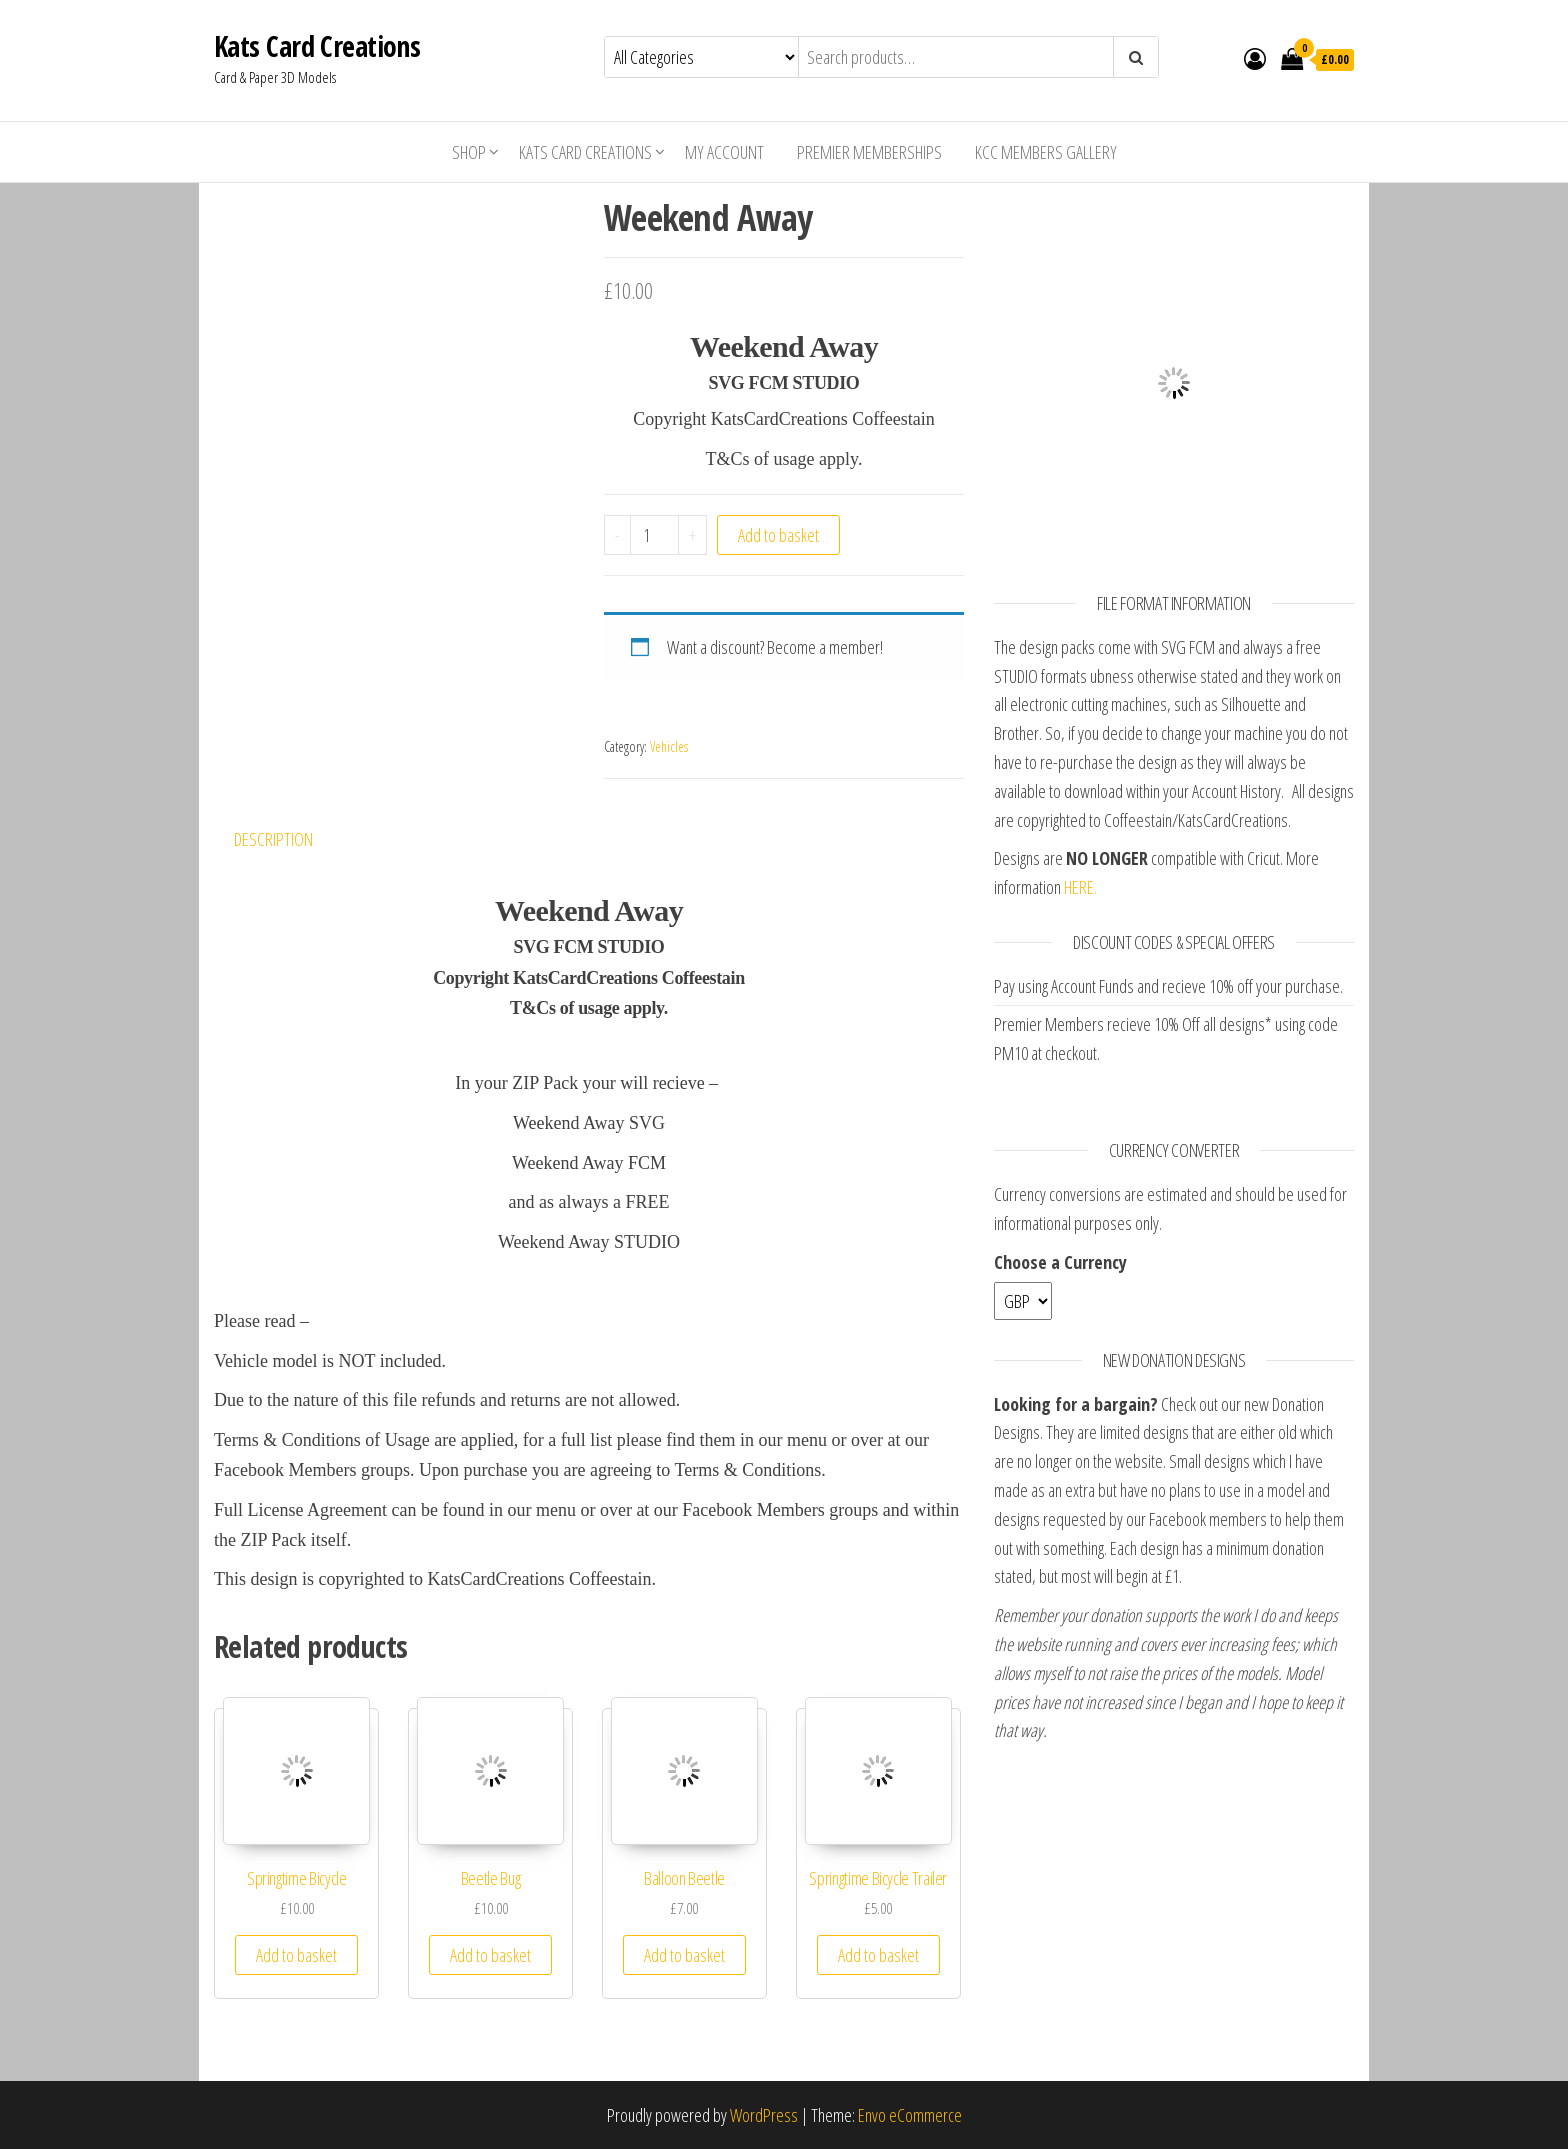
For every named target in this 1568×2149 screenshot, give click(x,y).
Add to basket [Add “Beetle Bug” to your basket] (490, 1955)
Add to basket (778, 535)
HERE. (1080, 887)
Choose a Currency (1060, 1262)
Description (273, 839)
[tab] (288, 839)
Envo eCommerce (910, 2115)
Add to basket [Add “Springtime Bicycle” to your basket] (296, 1955)
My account (724, 152)
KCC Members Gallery (1046, 152)
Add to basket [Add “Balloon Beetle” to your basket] (684, 1955)
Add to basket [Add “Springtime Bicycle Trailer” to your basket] (878, 1955)
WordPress (764, 2115)
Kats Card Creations (317, 46)
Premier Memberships (869, 152)
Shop (469, 152)
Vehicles (669, 746)
